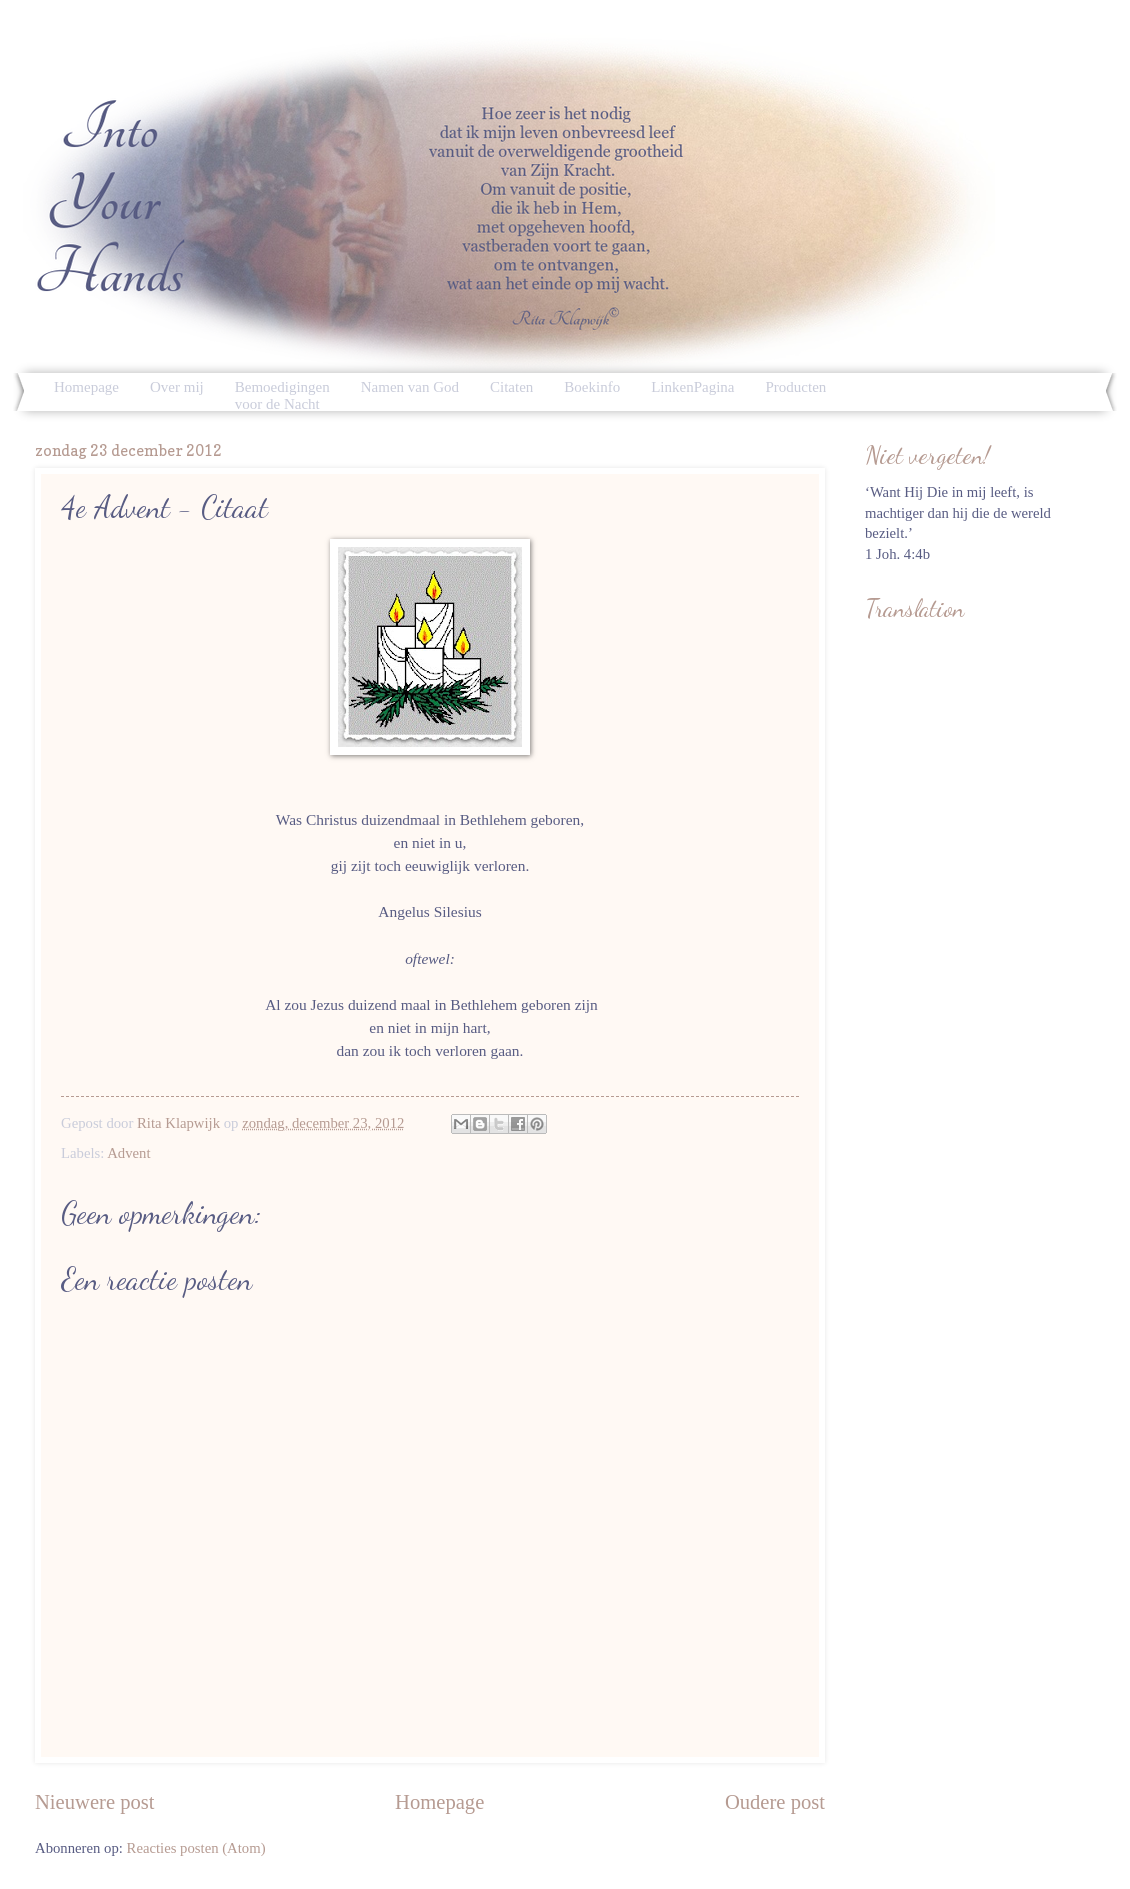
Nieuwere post (95, 1802)
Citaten (511, 387)
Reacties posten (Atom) (196, 1848)
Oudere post (775, 1802)
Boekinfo (592, 387)
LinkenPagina (692, 387)
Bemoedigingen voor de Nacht (282, 395)
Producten (796, 387)
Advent (128, 1153)
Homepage (86, 387)
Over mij (177, 387)
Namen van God (410, 387)
